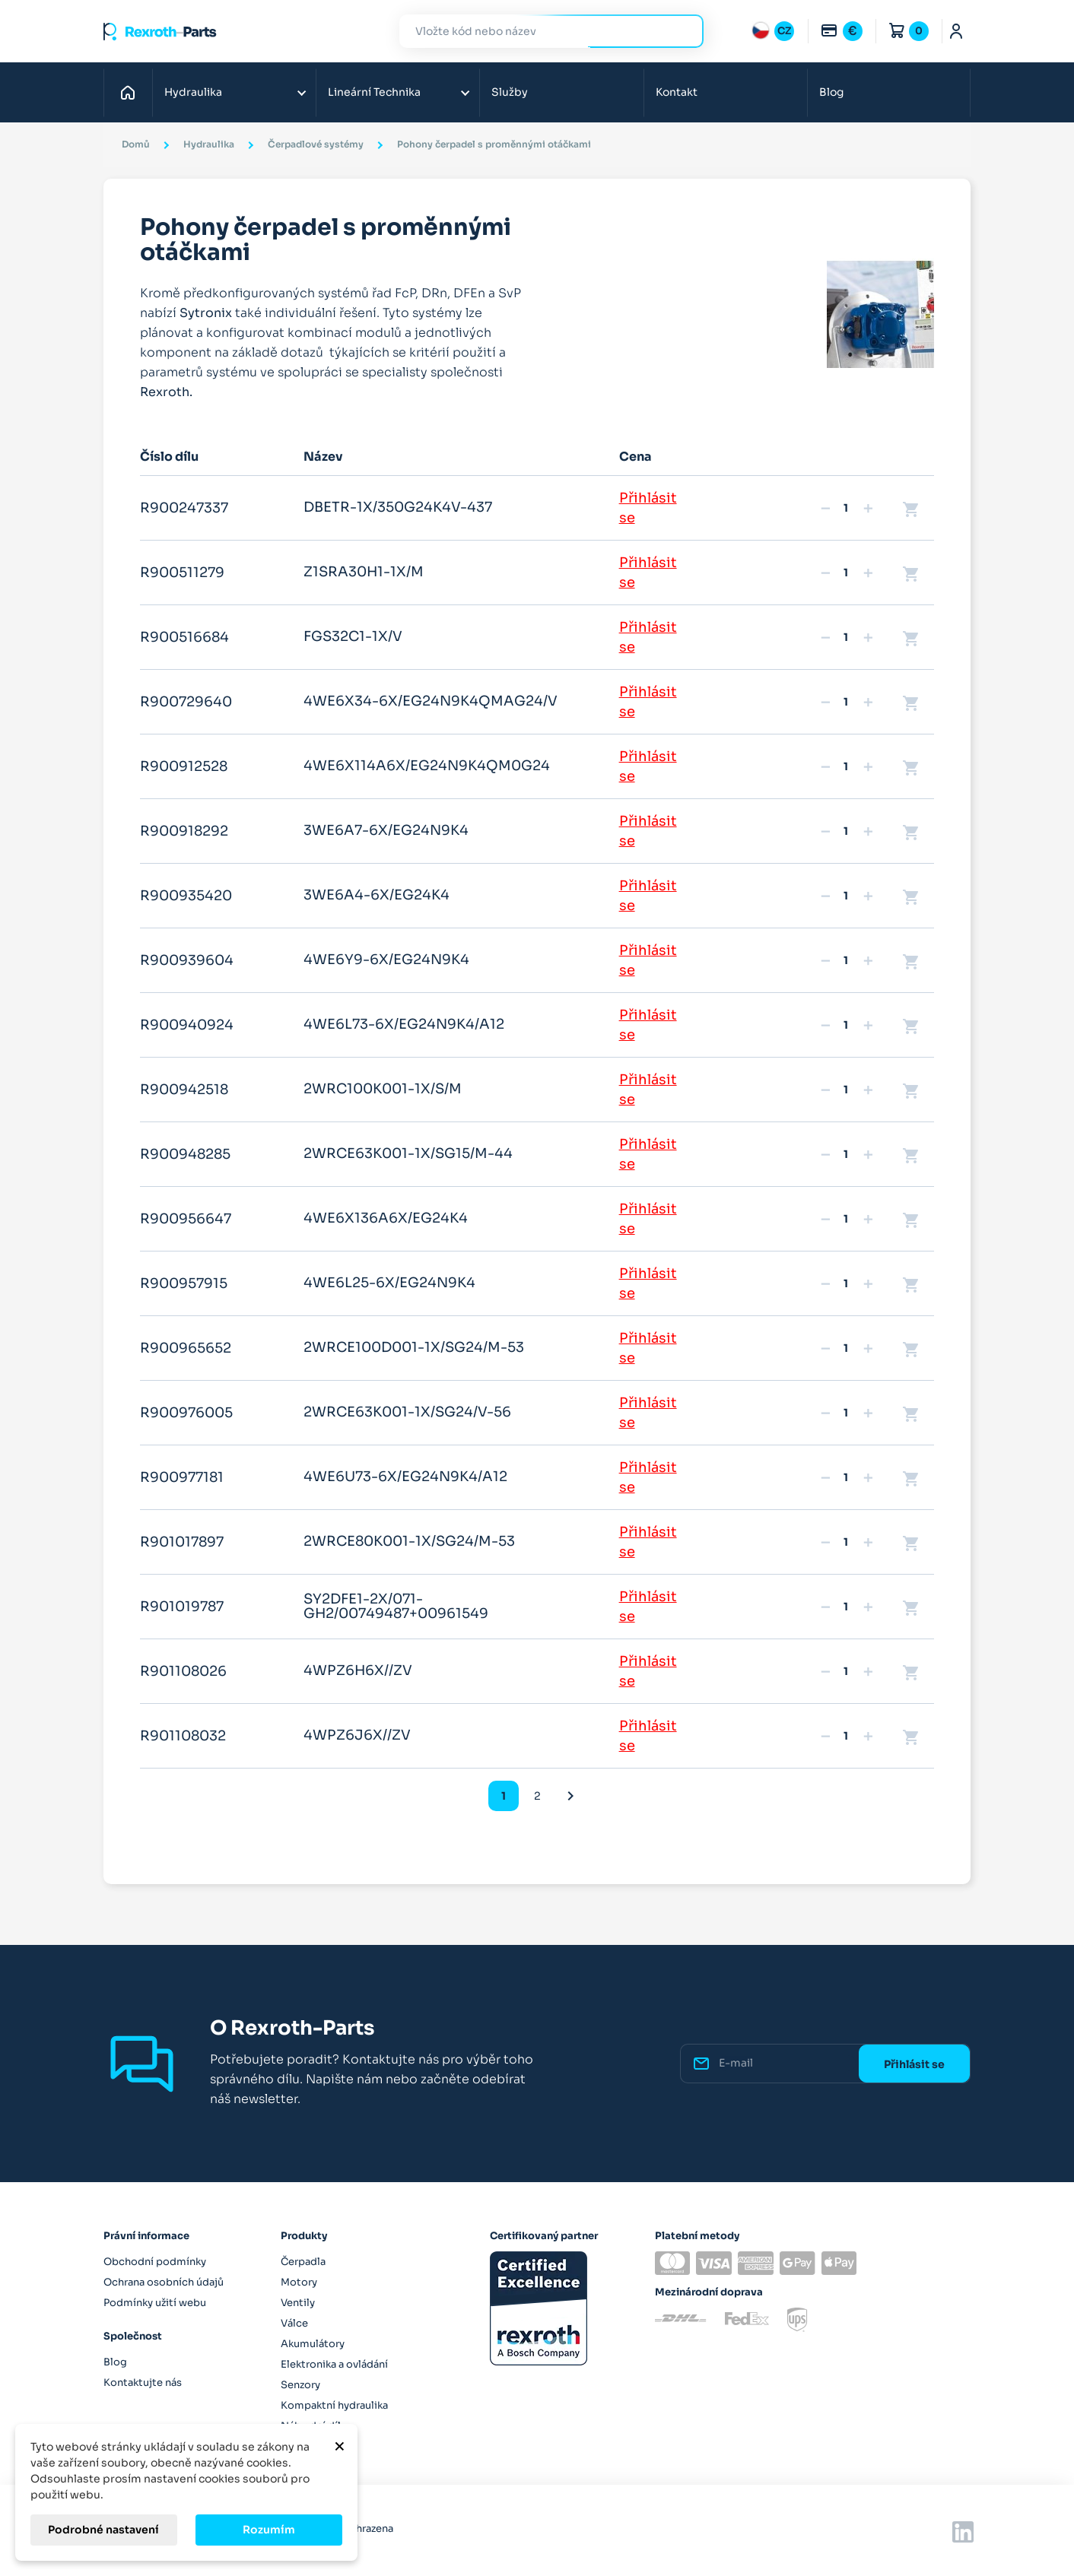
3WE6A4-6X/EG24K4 (376, 895)
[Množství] (846, 508)
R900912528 (183, 766)
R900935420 (186, 895)
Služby (509, 92)
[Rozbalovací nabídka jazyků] (772, 31)
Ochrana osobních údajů (163, 2282)
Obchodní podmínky (154, 2261)
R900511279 (182, 572)
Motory (299, 2282)
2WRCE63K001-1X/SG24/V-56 (407, 1412)
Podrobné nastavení (103, 2529)
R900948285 (185, 1154)
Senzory (300, 2384)
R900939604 (187, 960)
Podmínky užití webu (154, 2302)
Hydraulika (193, 92)
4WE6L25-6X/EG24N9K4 (389, 1282)
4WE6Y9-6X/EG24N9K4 (386, 959)
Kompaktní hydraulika (334, 2405)
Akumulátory (313, 2343)
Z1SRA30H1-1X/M (363, 571)
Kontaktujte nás (142, 2382)
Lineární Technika (374, 92)
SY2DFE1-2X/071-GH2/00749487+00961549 (395, 1607)
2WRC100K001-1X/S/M (382, 1088)
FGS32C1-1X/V (352, 636)
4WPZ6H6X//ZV (357, 1670)
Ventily (298, 2302)
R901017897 (182, 1542)
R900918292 (184, 831)
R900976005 (186, 1412)
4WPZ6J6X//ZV (357, 1735)
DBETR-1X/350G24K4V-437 (397, 507)
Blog (831, 92)
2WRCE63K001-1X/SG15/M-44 (408, 1153)
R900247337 (184, 508)
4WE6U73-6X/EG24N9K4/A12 (405, 1476)
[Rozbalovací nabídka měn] (841, 31)
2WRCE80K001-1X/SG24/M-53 (409, 1541)
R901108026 (183, 1671)
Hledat (683, 31)
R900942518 (184, 1089)
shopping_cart (911, 509)
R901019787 (182, 1606)
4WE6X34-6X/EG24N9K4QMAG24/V (430, 701)
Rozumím (269, 2529)
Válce (294, 2323)
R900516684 (184, 637)
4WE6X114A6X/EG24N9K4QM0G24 (426, 765)
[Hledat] (540, 32)
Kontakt (676, 92)
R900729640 (186, 701)
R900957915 (183, 1283)
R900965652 (185, 1348)
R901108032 (183, 1735)
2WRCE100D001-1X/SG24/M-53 (413, 1347)
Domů (132, 92)
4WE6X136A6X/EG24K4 (385, 1218)
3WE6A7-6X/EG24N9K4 (386, 830)
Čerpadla (303, 2261)
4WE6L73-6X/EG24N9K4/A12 (403, 1024)
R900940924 (187, 1025)
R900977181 (182, 1477)
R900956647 (185, 1218)
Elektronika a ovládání (334, 2364)
